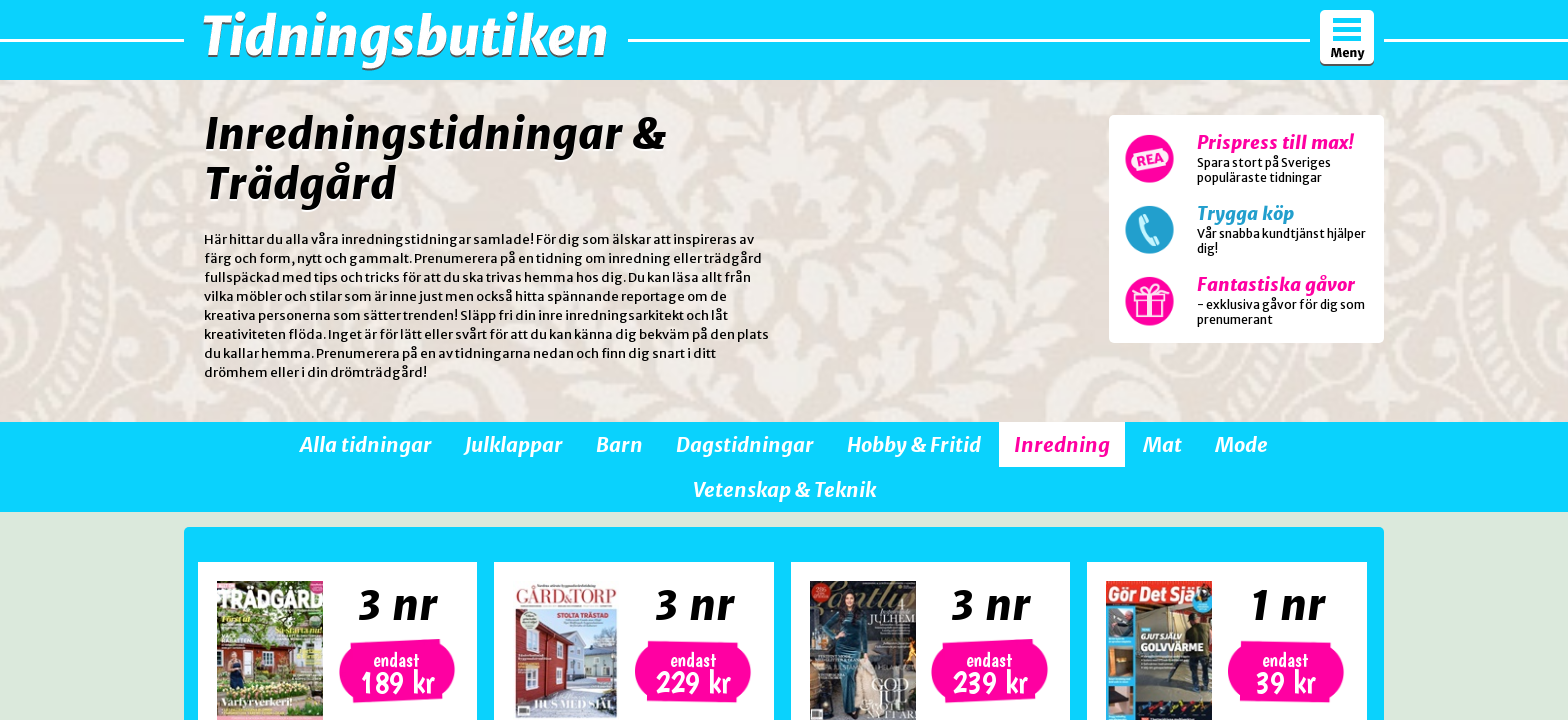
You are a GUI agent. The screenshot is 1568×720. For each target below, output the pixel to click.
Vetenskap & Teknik (784, 489)
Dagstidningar (745, 444)
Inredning (1062, 444)
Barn (619, 444)
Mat (1162, 444)
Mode (1241, 444)
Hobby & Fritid (914, 444)
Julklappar (514, 444)
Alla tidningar (366, 444)
